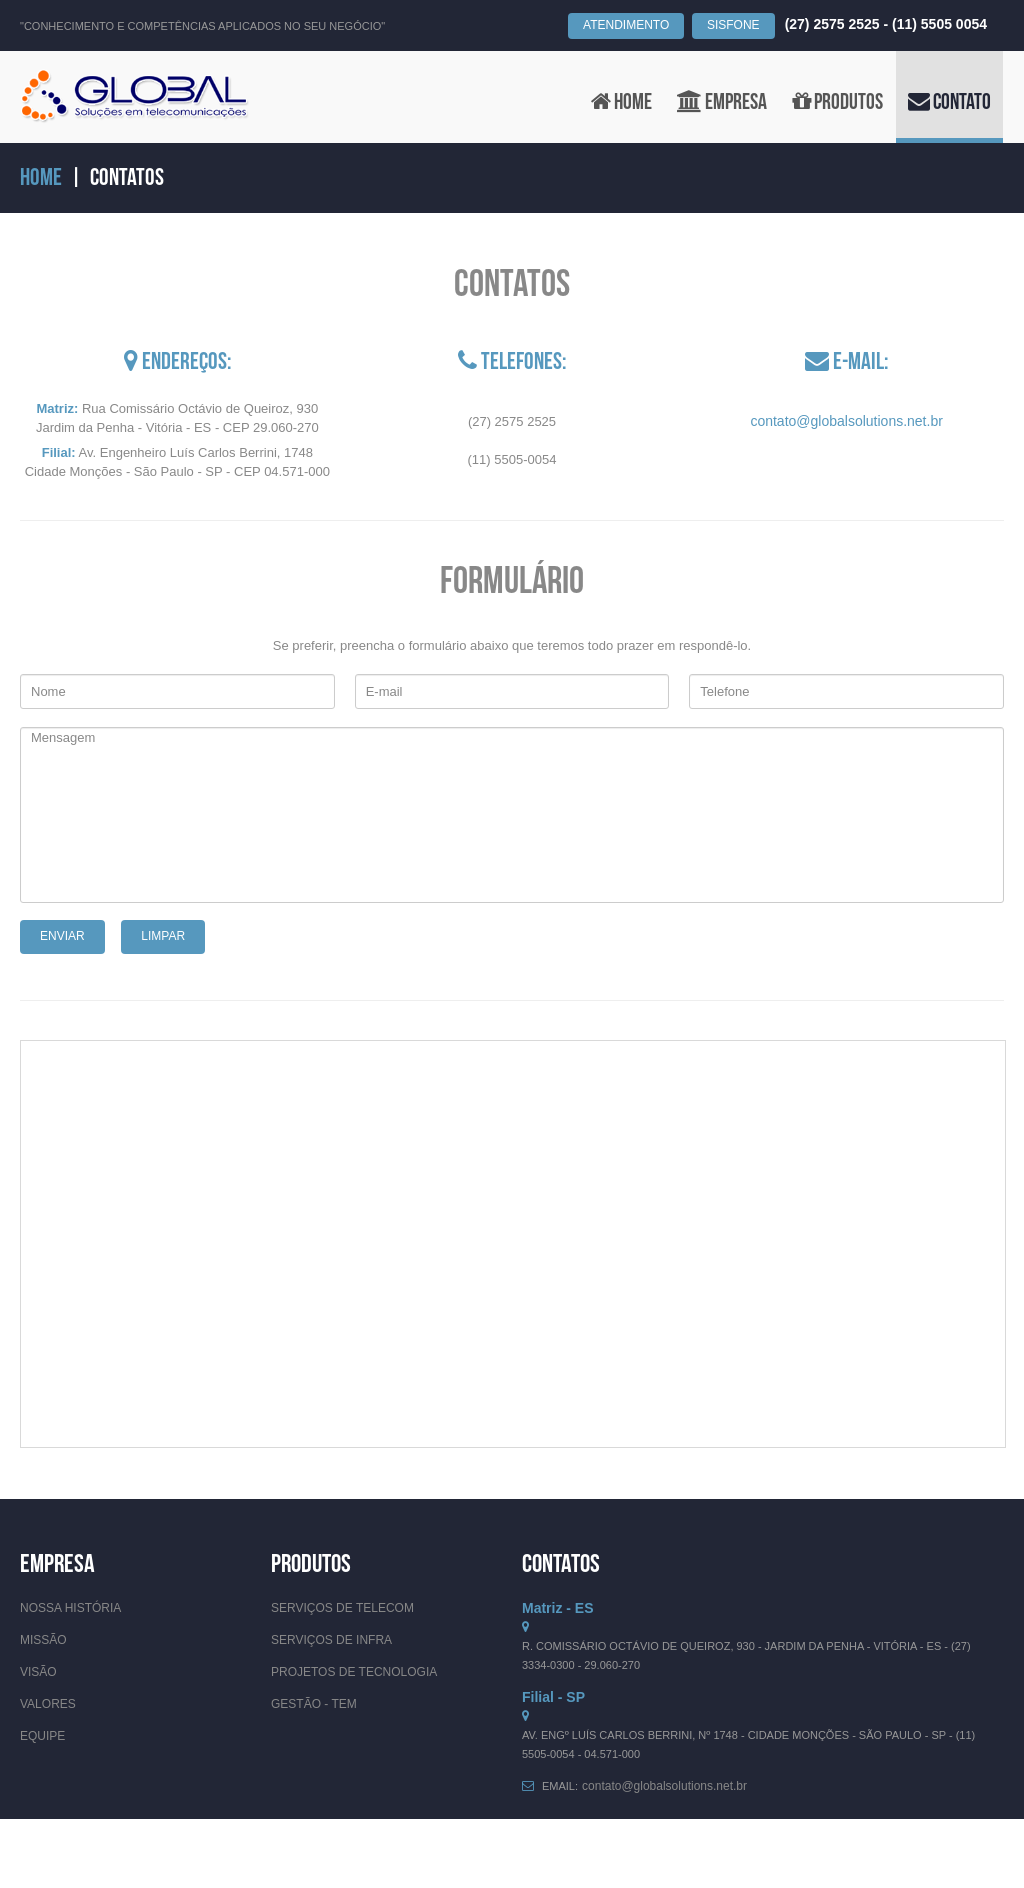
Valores (48, 1704)
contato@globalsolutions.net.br (846, 421)
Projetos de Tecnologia (354, 1672)
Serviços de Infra (331, 1640)
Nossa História (70, 1608)
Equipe (42, 1736)
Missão (43, 1640)
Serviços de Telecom (342, 1608)
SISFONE (733, 25)
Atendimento (626, 25)
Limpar (163, 936)
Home (41, 177)
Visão (38, 1672)
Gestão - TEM (314, 1704)
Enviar (62, 936)
